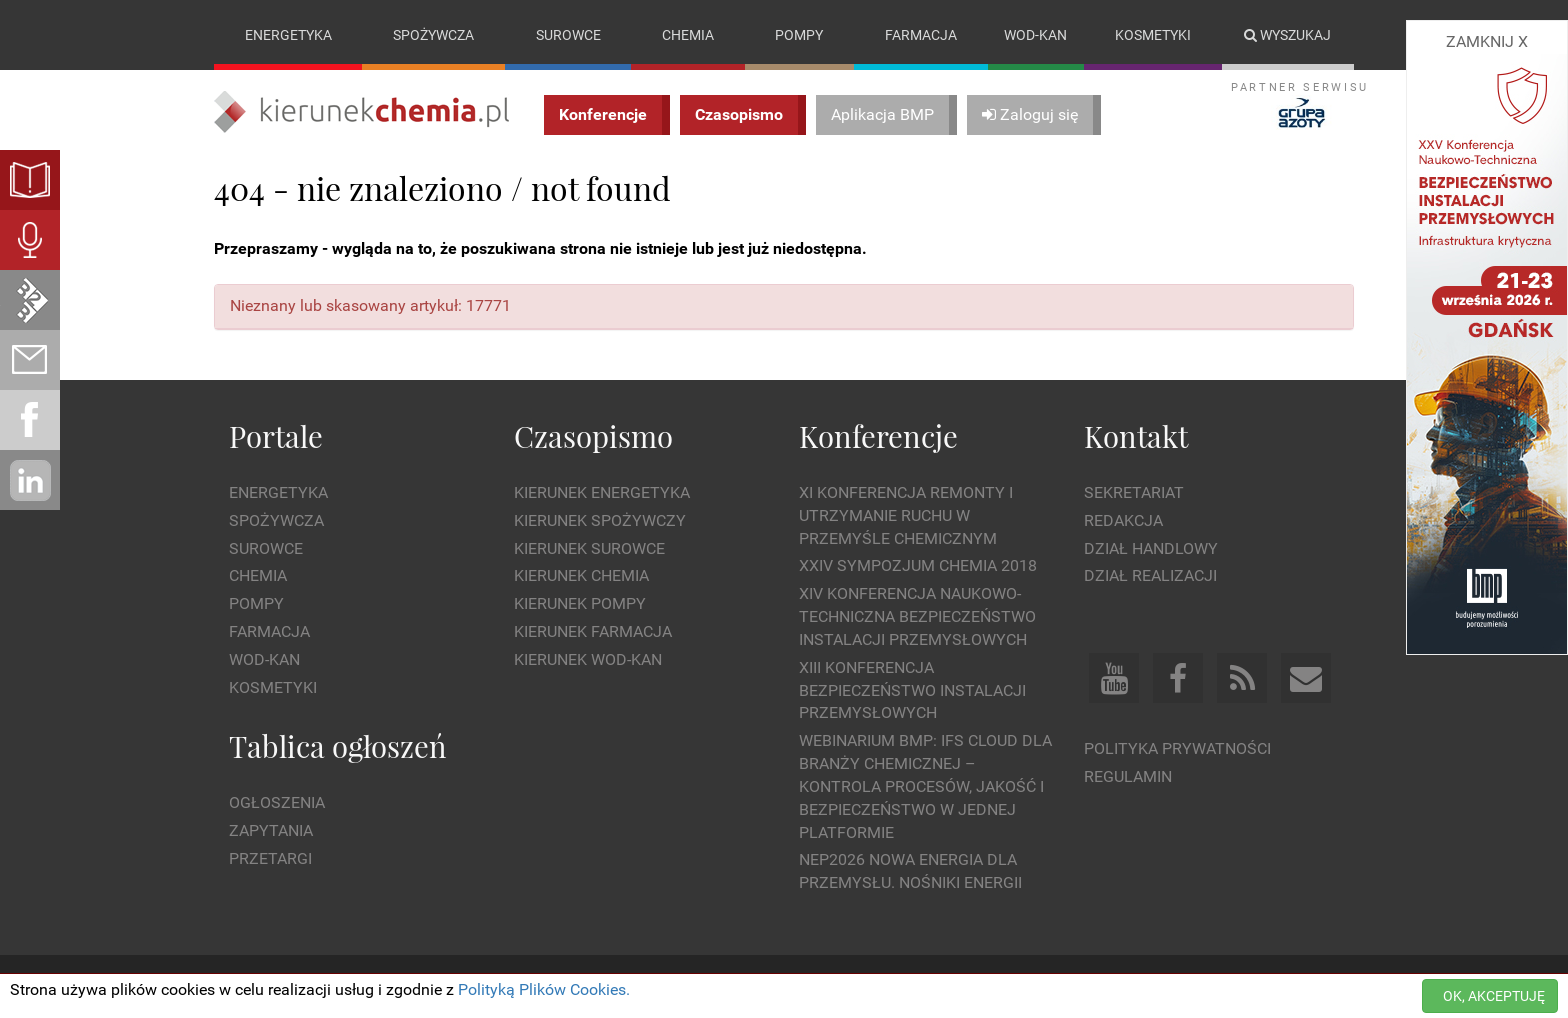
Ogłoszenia (277, 802)
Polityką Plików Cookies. (544, 989)
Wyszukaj (1287, 35)
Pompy (799, 35)
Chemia (688, 35)
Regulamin (1128, 776)
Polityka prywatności (1177, 748)
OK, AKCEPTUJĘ (1494, 996)
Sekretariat (1134, 492)
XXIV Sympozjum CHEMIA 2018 (918, 566)
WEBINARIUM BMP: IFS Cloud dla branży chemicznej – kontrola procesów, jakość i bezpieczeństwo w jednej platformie (925, 786)
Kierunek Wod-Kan (588, 659)
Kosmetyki (1153, 35)
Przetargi (270, 858)
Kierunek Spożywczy (600, 520)
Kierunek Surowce (589, 548)
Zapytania (271, 830)
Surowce (568, 35)
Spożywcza (433, 35)
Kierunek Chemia (581, 576)
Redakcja (1123, 520)
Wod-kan (1035, 35)
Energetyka (288, 35)
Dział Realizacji (1150, 576)
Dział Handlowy (1151, 548)
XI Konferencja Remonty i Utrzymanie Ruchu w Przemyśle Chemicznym (906, 515)
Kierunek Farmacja (593, 631)
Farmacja (921, 35)
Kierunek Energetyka (602, 492)
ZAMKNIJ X (1487, 41)
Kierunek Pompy (580, 603)
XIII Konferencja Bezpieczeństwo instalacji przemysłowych (912, 690)
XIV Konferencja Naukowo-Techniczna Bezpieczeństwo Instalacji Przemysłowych (917, 616)
